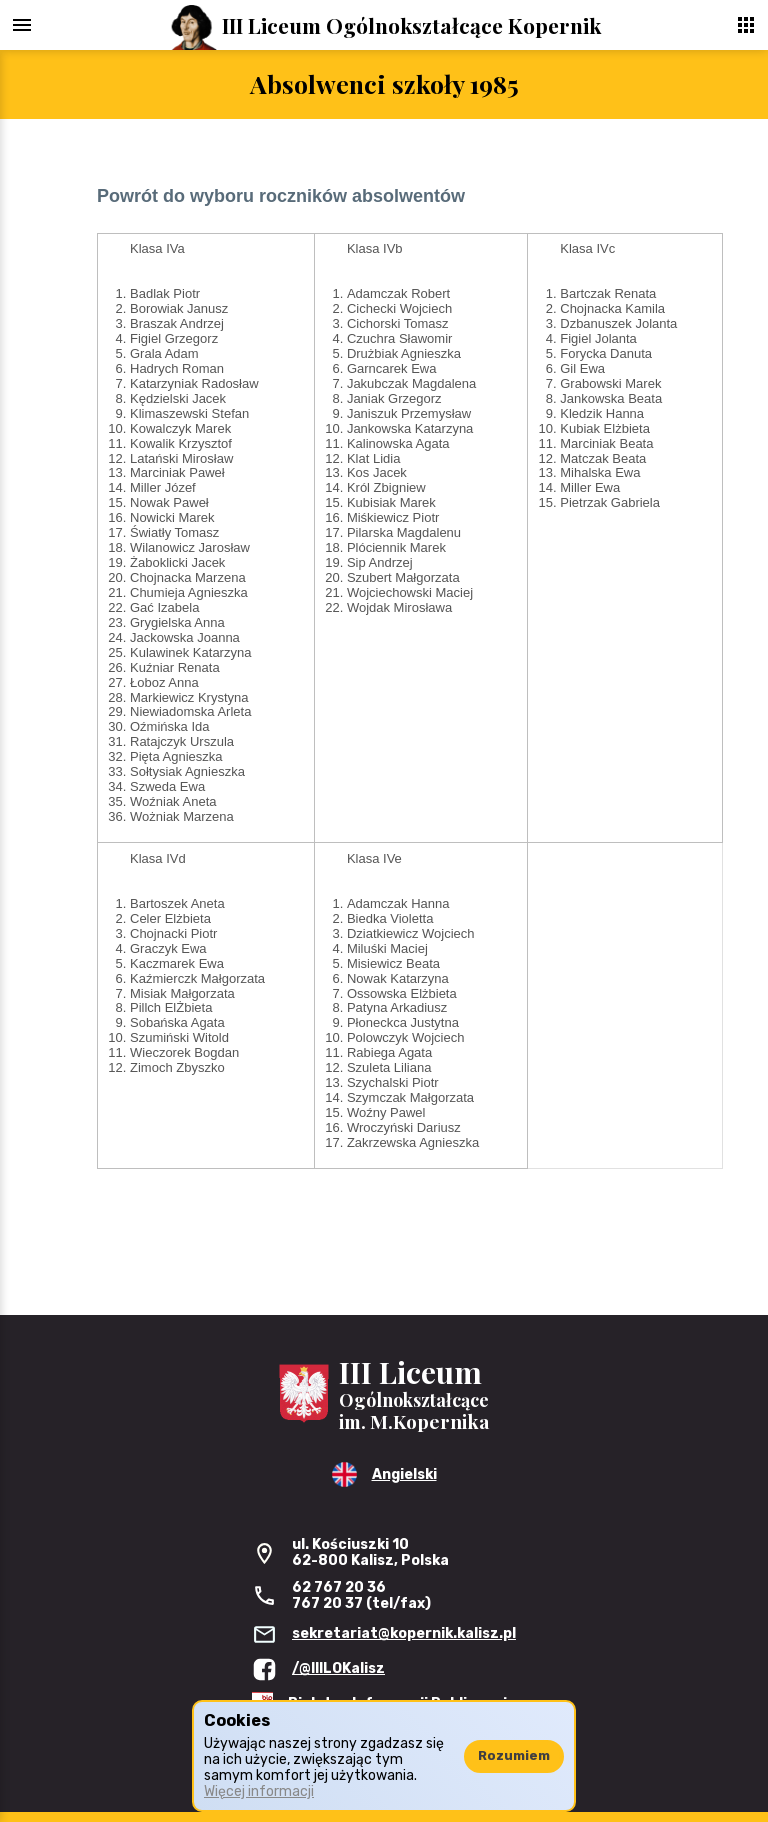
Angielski (404, 1474)
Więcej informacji (259, 1791)
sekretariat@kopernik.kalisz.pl (404, 1633)
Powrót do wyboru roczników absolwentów (281, 196)
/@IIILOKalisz (338, 1668)
